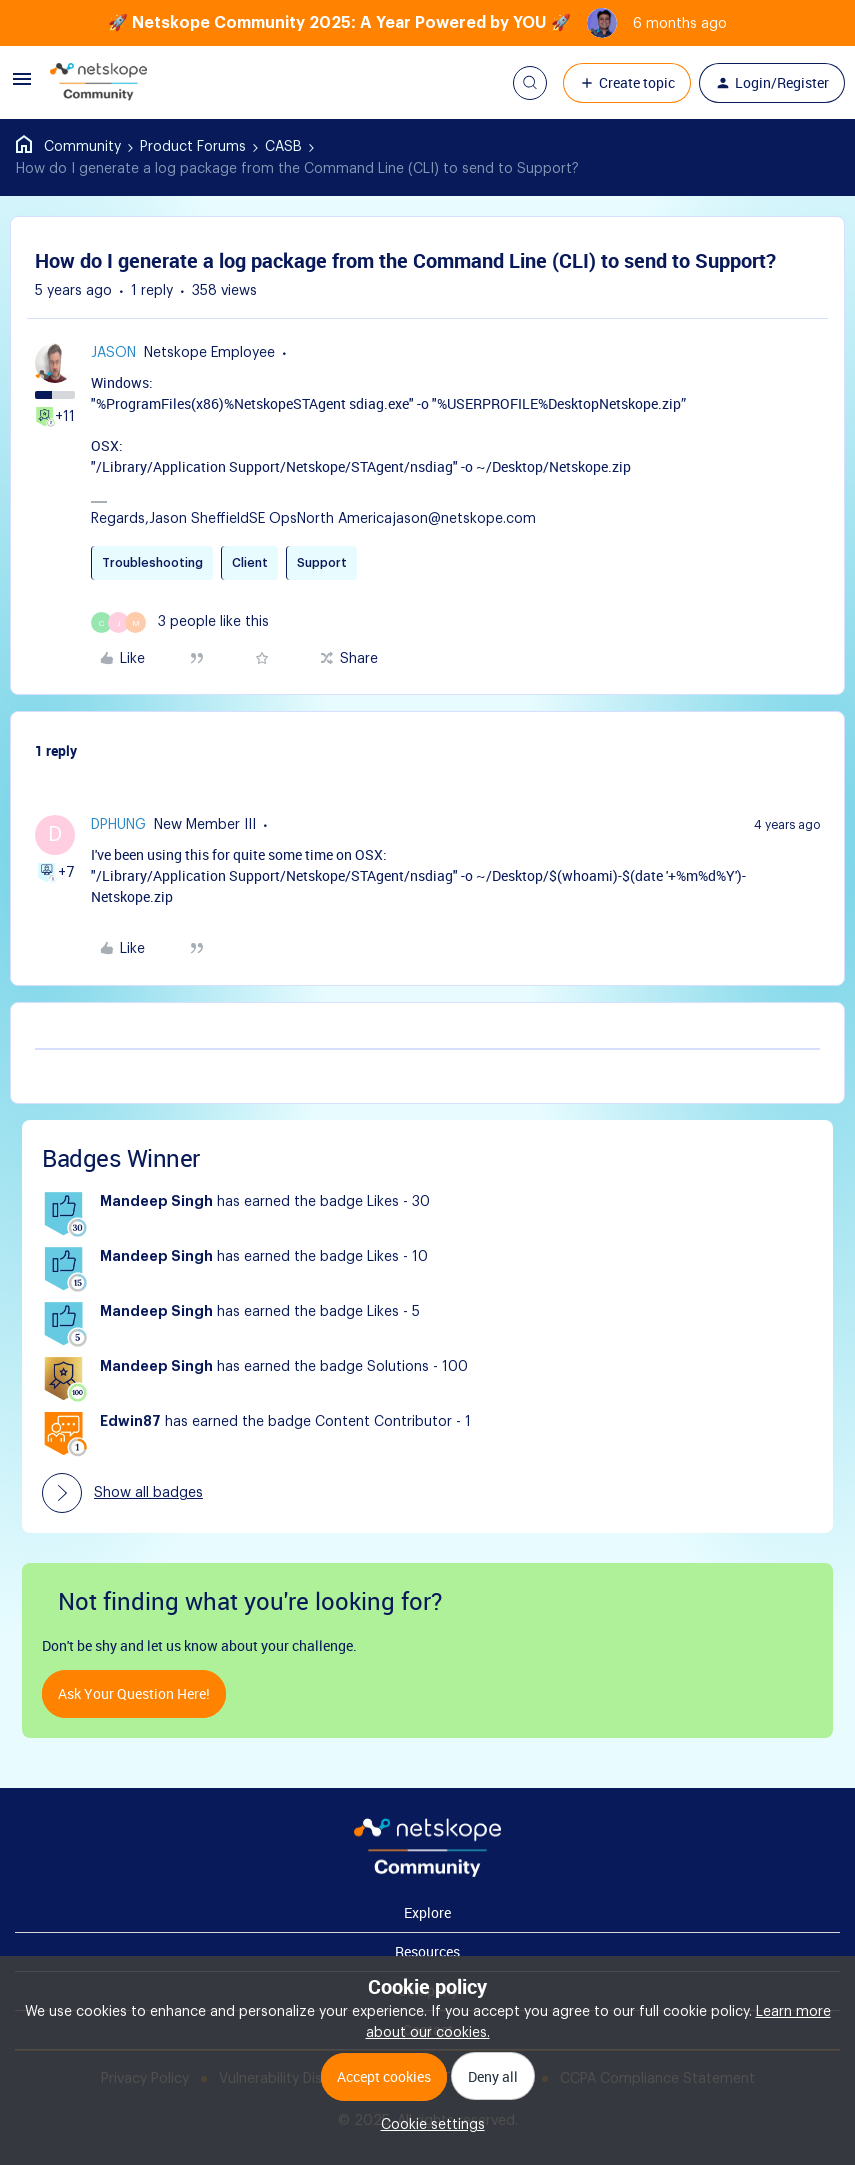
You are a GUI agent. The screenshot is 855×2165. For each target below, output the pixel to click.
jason (113, 353)
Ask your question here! (134, 1693)
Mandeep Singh (156, 1202)
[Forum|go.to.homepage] (99, 83)
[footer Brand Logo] (427, 1873)
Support (322, 563)
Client (250, 563)
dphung (118, 825)
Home (68, 147)
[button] (22, 87)
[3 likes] (180, 622)
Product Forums (193, 147)
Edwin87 (130, 1422)
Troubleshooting (152, 563)
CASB (283, 147)
